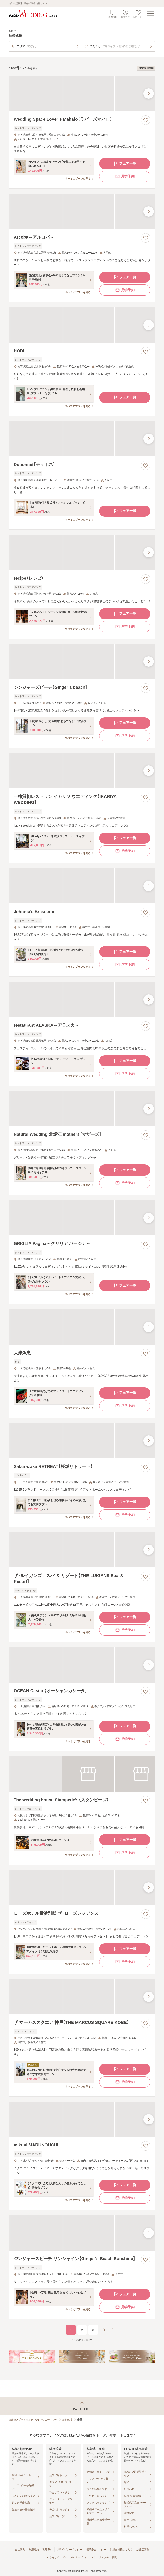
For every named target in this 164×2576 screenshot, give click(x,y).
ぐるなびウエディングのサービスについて (71, 2557)
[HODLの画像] (82, 325)
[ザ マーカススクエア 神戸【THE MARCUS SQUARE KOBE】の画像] (82, 1996)
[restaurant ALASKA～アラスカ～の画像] (82, 999)
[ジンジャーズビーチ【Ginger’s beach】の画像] (82, 661)
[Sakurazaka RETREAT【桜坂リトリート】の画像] (82, 1440)
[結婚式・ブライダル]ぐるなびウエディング (33, 2419)
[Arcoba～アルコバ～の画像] (82, 211)
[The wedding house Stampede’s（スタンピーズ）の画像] (82, 1774)
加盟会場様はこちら (121, 2549)
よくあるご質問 (108, 2557)
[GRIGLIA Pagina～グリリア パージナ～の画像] (82, 1217)
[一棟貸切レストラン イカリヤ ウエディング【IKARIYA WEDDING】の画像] (82, 770)
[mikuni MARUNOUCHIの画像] (82, 2119)
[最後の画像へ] (149, 93)
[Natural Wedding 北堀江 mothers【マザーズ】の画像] (82, 1108)
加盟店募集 (142, 2549)
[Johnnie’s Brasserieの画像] (82, 885)
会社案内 (20, 2549)
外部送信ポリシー (96, 2549)
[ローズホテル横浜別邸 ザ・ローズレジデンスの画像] (82, 1887)
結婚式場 (67, 2419)
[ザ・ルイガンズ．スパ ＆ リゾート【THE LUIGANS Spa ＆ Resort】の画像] (82, 1549)
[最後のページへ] (113, 2330)
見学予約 (125, 176)
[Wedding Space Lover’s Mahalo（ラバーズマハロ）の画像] (82, 93)
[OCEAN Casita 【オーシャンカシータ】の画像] (82, 1665)
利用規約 (34, 2549)
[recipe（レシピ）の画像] (82, 552)
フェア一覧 (124, 163)
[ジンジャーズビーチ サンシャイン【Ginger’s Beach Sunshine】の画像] (82, 2233)
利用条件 (47, 2549)
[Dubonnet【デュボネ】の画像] (82, 438)
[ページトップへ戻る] (82, 2406)
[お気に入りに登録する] (145, 120)
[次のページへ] (104, 2330)
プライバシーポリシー (69, 2549)
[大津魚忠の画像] (82, 1326)
